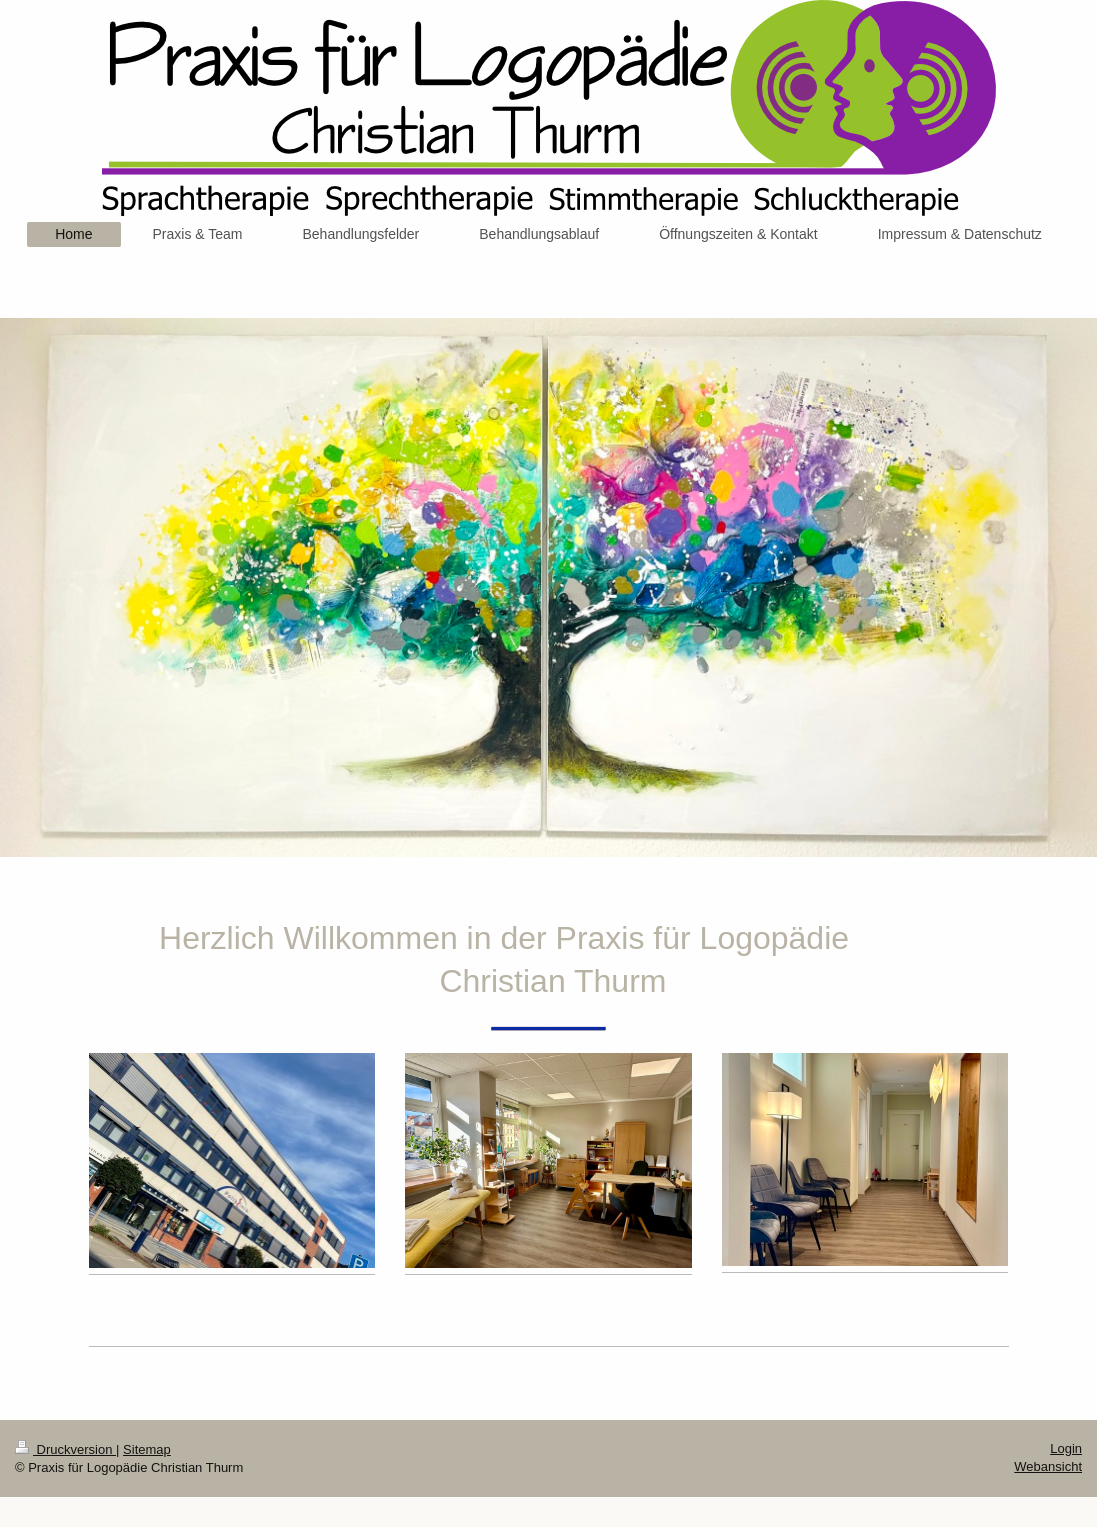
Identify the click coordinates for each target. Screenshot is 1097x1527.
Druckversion (65, 1449)
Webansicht (1048, 1466)
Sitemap (147, 1449)
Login (1066, 1448)
